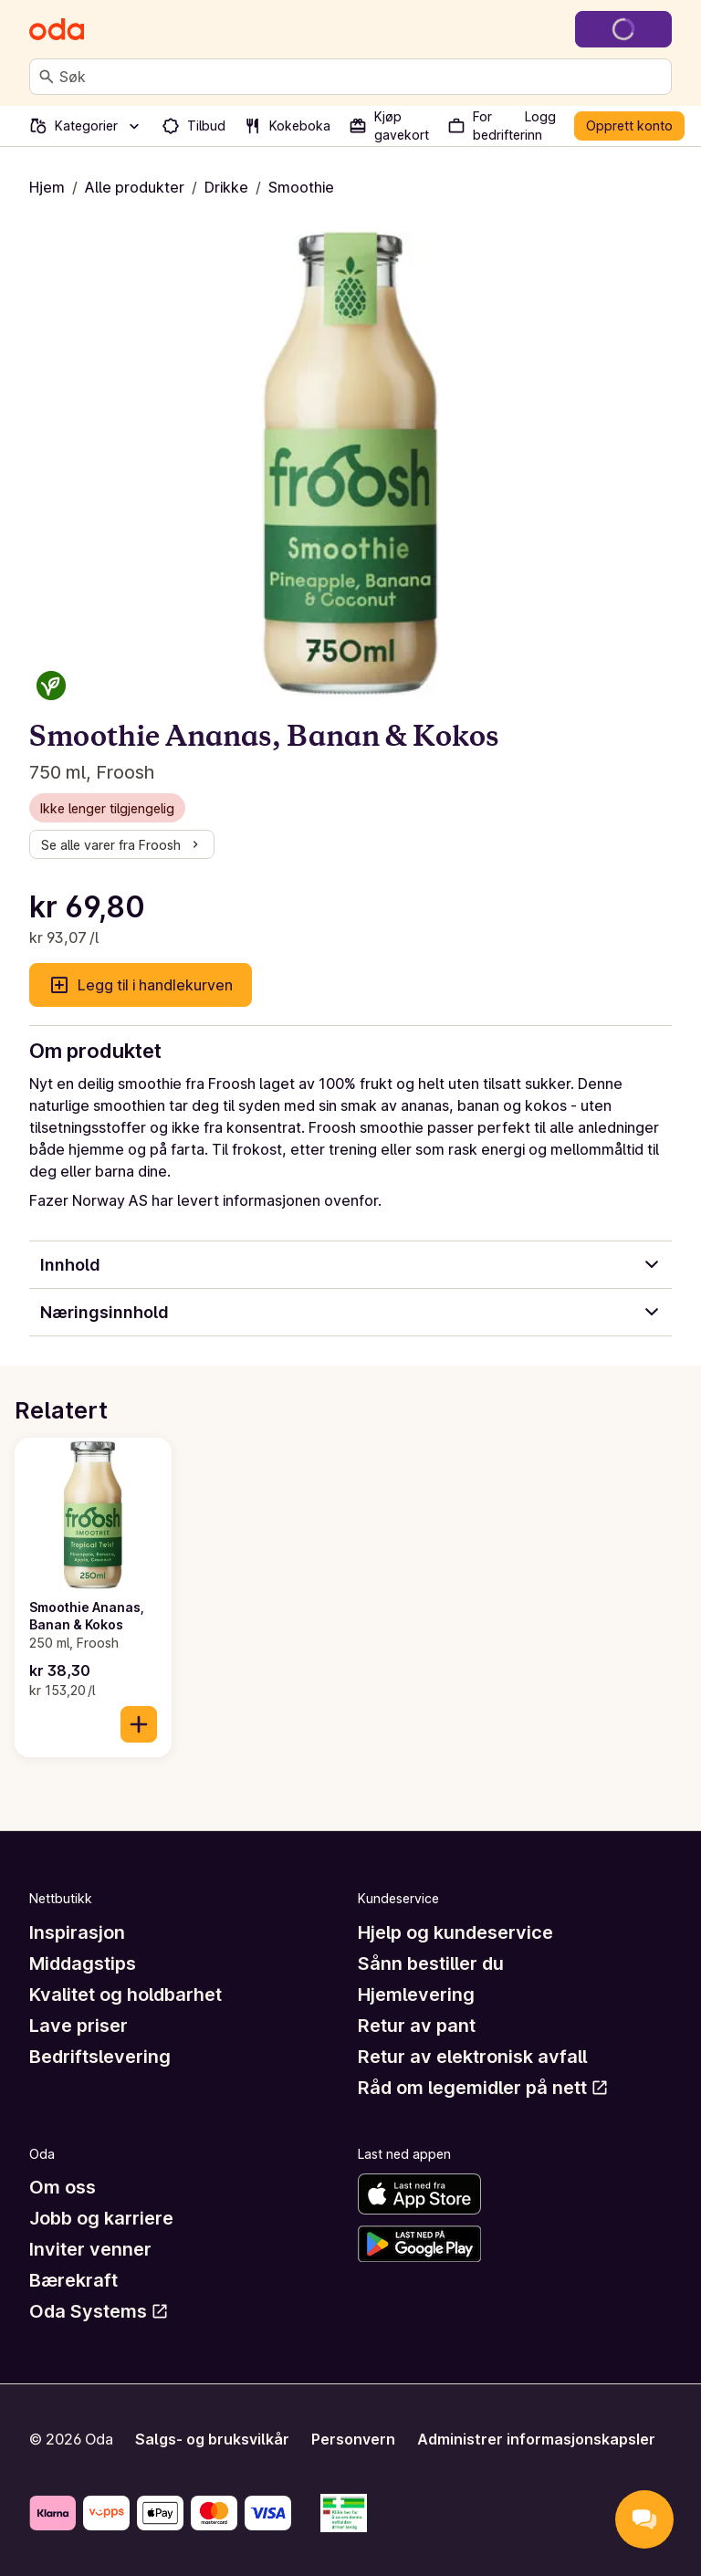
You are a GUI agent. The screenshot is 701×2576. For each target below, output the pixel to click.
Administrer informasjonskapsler (536, 2439)
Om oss (62, 2187)
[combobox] (361, 76)
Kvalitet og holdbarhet (125, 1994)
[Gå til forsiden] (56, 29)
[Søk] (46, 77)
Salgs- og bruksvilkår (212, 2439)
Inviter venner (90, 2249)
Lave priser (78, 2026)
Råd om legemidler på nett (483, 2088)
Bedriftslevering (100, 2057)
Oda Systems (99, 2311)
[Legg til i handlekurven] (138, 1724)
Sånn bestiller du (431, 1963)
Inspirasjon (77, 1932)
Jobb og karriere (101, 2218)
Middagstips (82, 1963)
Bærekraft (73, 2280)
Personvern (353, 2439)
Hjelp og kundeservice (455, 1932)
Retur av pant (417, 2026)
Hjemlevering (416, 1994)
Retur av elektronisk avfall (472, 2057)
